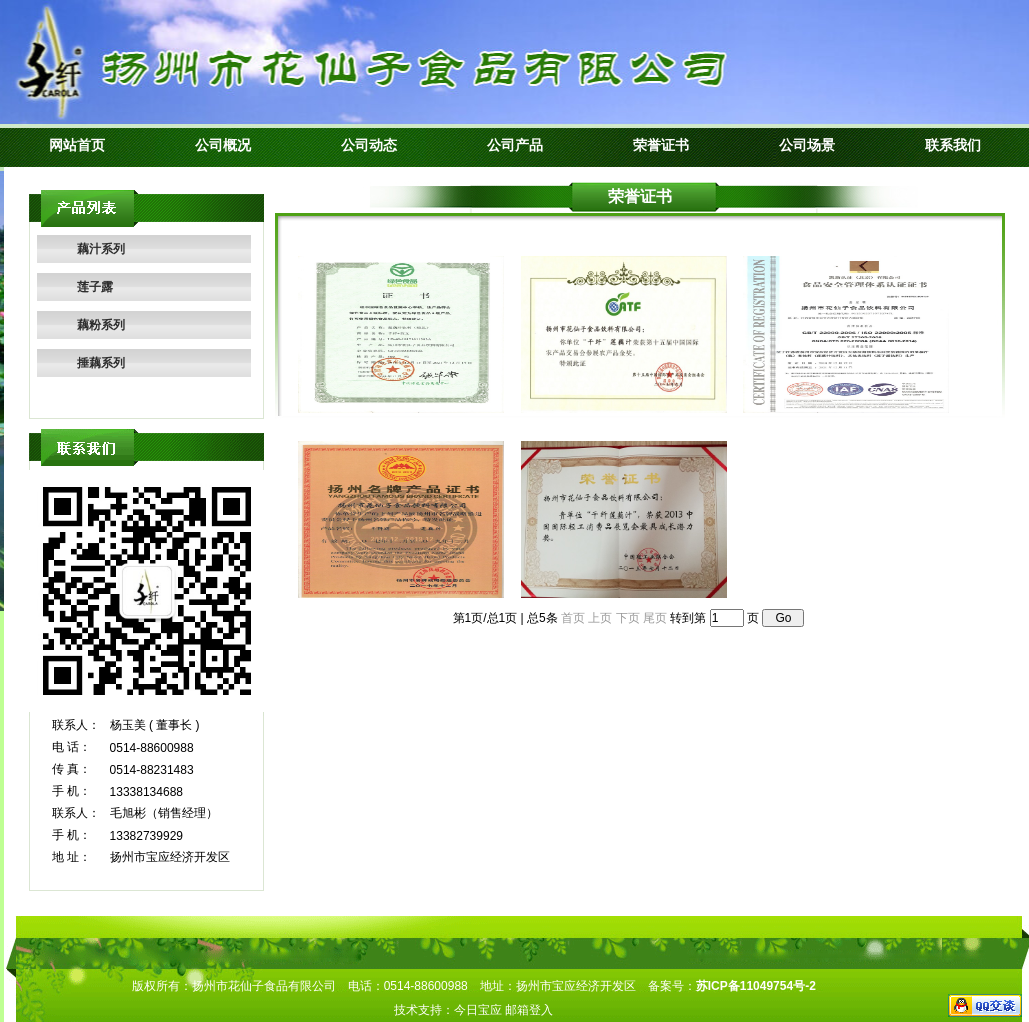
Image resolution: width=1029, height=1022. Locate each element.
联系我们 (953, 145)
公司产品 (515, 145)
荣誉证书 (661, 145)
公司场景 (807, 145)
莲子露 (95, 287)
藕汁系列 (101, 249)
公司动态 (369, 145)
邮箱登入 (529, 1010)
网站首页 (77, 145)
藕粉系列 (101, 325)
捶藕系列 (101, 363)
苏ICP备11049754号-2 (756, 986)
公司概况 (223, 145)
